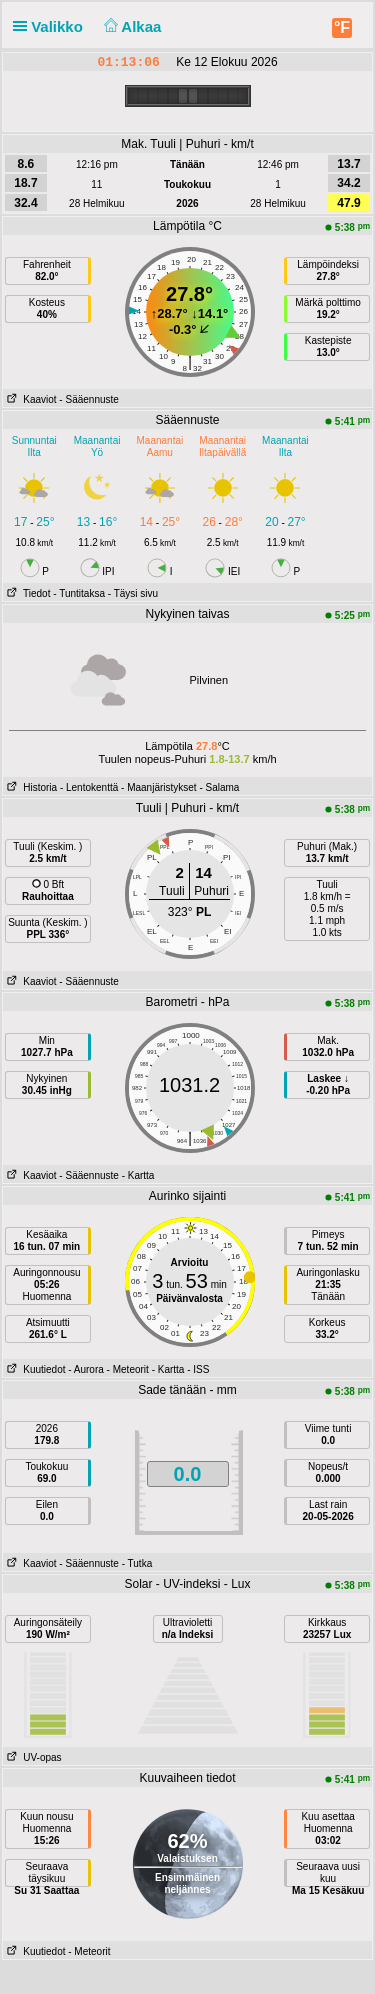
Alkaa (130, 26)
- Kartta (138, 1175)
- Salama (219, 787)
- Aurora (86, 1369)
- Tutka (137, 1563)
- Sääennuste (89, 399)
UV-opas (32, 1757)
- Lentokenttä (89, 787)
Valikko (52, 26)
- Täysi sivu (133, 593)
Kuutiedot (34, 1369)
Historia (30, 787)
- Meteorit (128, 1369)
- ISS (198, 1369)
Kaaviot (30, 399)
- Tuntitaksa (79, 593)
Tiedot (27, 593)
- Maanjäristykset (159, 787)
